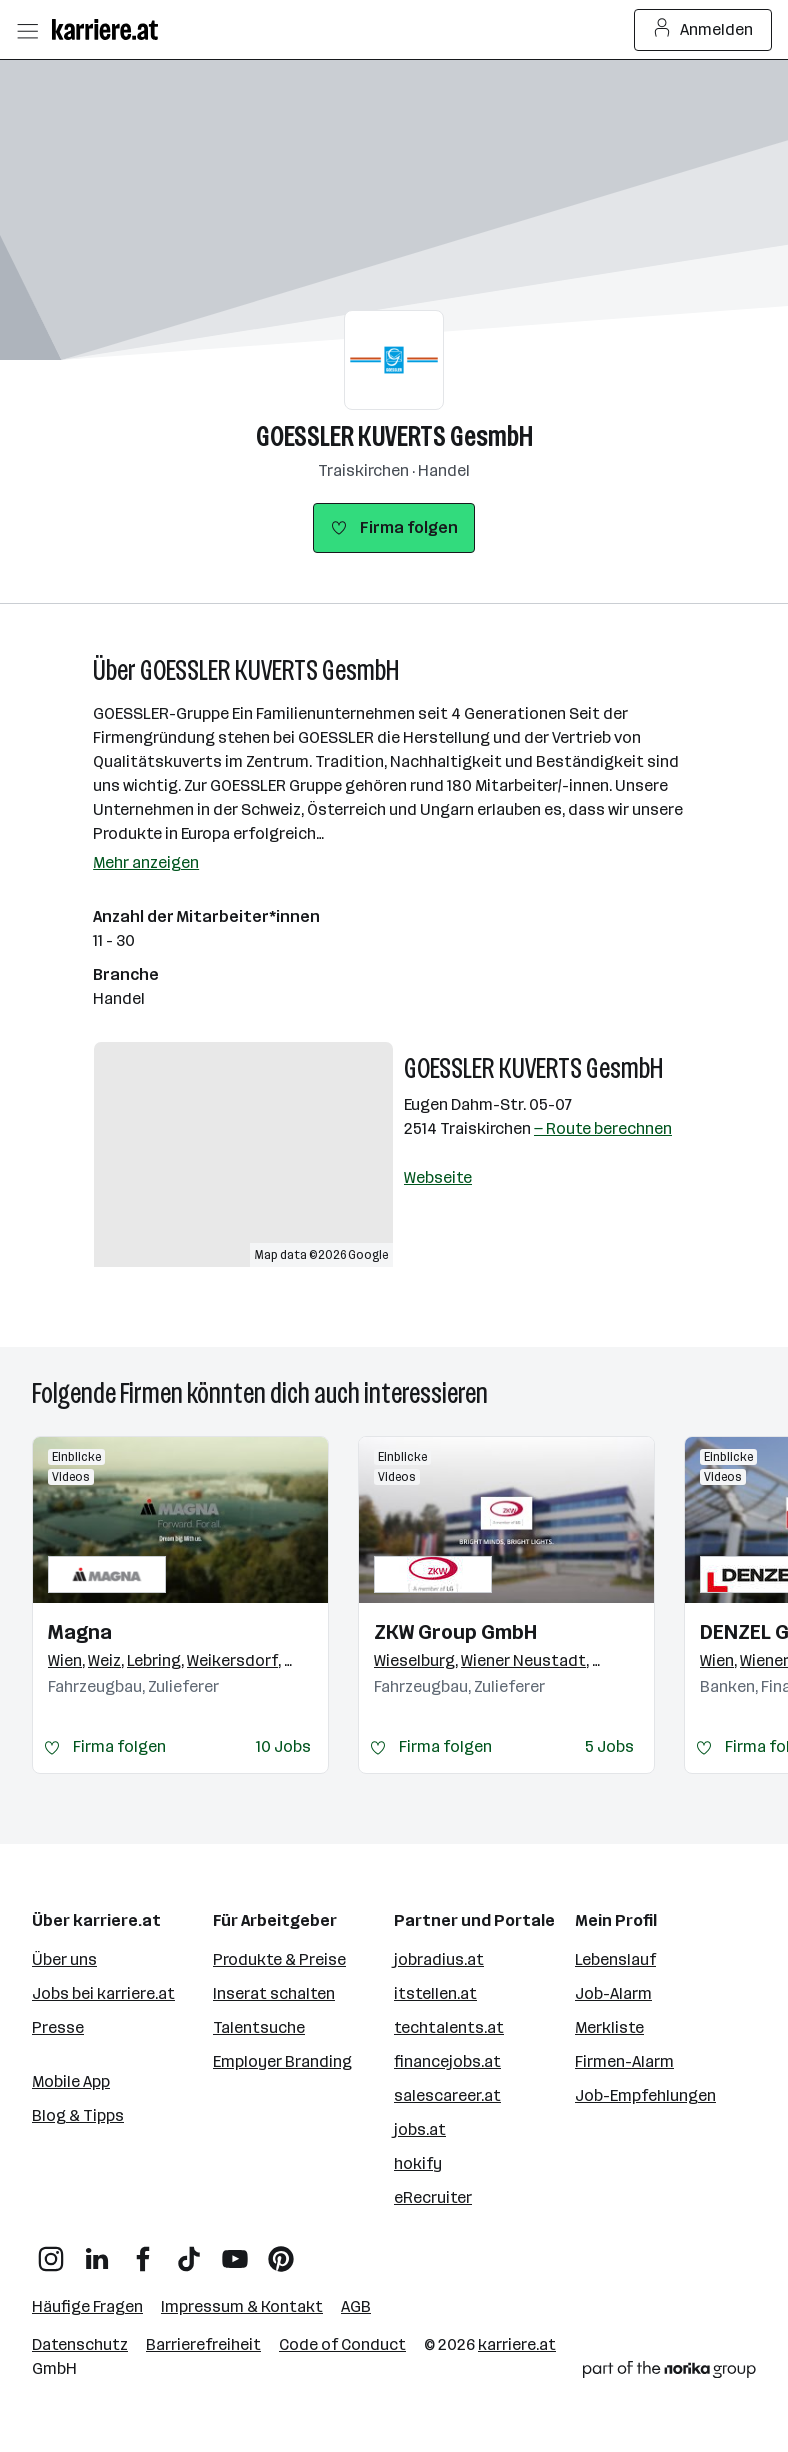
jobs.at (420, 2129)
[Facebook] (143, 2251)
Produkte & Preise (279, 1959)
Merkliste (609, 2027)
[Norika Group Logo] (669, 2373)
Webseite (438, 1177)
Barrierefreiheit (203, 2344)
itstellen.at (435, 1993)
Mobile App (71, 2081)
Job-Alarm (613, 1993)
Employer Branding (282, 2061)
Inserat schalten (274, 1993)
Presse (58, 2027)
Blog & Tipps (78, 2115)
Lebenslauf (615, 1959)
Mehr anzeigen (146, 862)
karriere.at (517, 2344)
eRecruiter (433, 2197)
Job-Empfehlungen (645, 2095)
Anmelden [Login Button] (703, 30)
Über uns (64, 1959)
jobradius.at (439, 1959)
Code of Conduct (342, 2344)
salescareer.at (447, 2095)
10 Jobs (283, 1746)
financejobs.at (447, 2061)
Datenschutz (80, 2344)
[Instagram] (51, 2251)
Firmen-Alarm (624, 2061)
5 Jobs (609, 1746)
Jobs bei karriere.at (103, 1993)
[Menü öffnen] (27, 30)
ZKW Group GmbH (455, 1632)
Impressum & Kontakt (242, 2306)
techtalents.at (449, 2027)
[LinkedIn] (97, 2251)
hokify (418, 2163)
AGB (356, 2306)
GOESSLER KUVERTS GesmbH (394, 436)
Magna (80, 1632)
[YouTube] (235, 2251)
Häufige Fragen (87, 2306)
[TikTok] (189, 2251)
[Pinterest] (281, 2251)
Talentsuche (259, 2027)
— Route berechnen (603, 1128)
